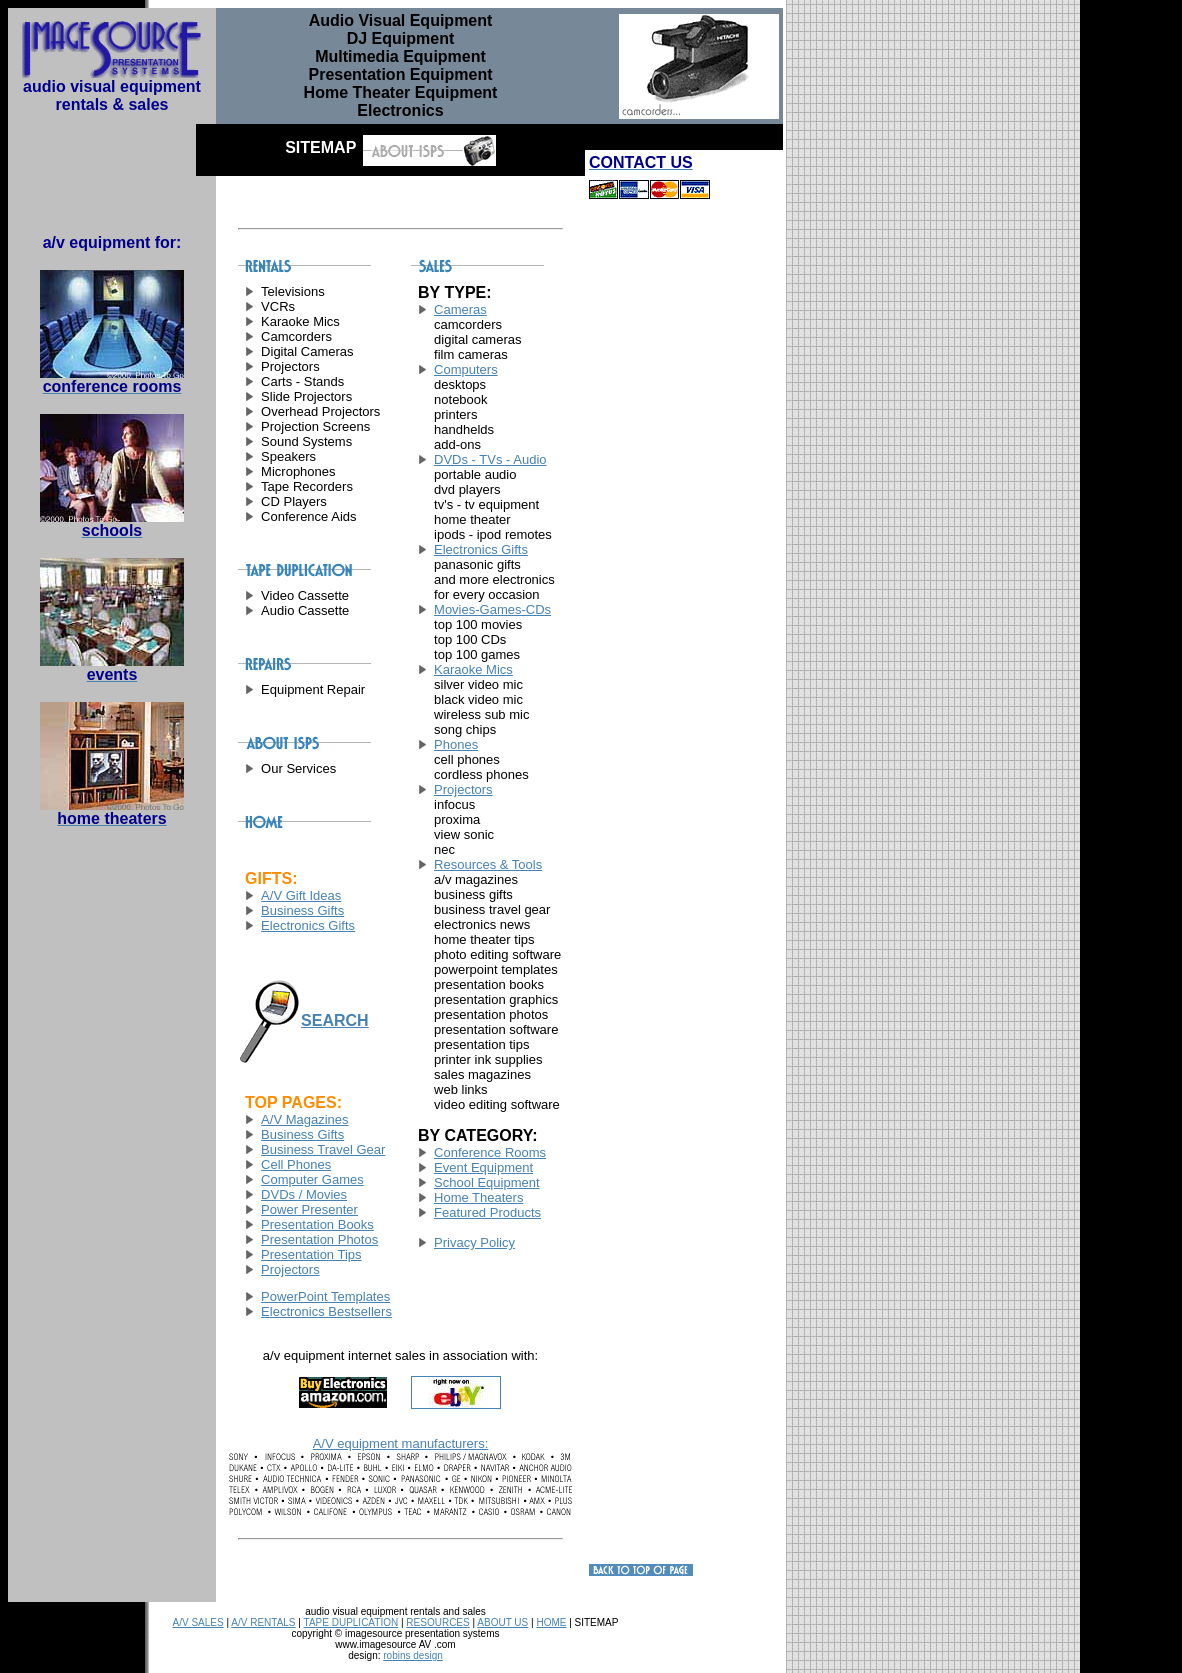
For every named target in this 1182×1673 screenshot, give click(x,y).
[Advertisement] (649, 535)
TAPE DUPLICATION (351, 1622)
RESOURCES (437, 1622)
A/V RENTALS (263, 1622)
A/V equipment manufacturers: (401, 1443)
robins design (412, 1655)
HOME (551, 1622)
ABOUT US (502, 1622)
